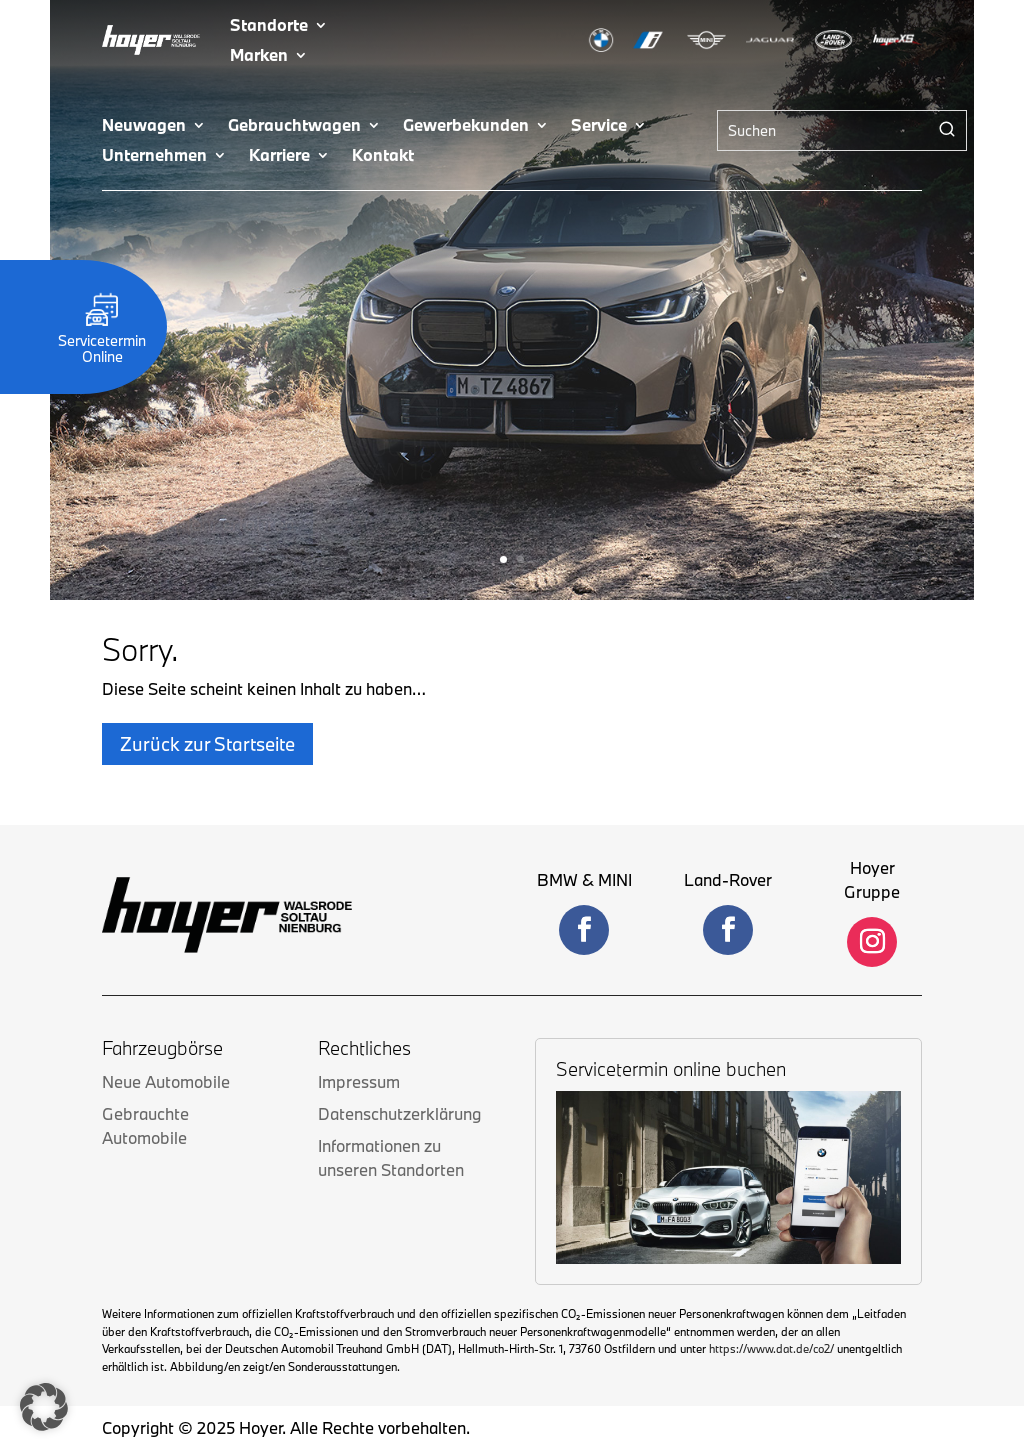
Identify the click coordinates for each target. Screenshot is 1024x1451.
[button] (44, 1407)
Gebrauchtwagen (294, 126)
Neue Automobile (166, 1081)
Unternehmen (154, 156)
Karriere (279, 156)
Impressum (359, 1081)
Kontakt (383, 156)
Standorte (269, 26)
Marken (259, 56)
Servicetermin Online (102, 340)
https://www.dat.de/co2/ (771, 1348)
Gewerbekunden (466, 126)
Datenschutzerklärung (399, 1113)
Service (599, 126)
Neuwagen (144, 126)
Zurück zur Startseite (207, 744)
